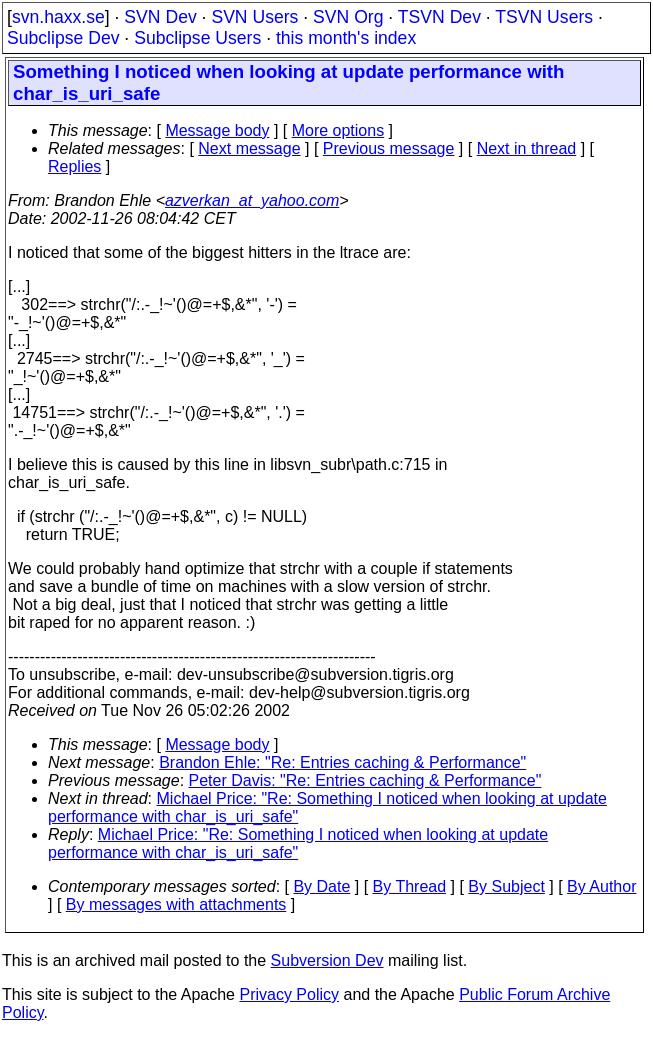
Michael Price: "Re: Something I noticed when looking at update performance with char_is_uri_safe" (298, 843)
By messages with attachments (176, 904)
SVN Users (254, 17)
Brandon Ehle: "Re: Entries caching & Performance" (342, 762)
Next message (249, 148)
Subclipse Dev (63, 38)
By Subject (506, 886)
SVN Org (348, 17)
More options (338, 130)
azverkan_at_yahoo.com (252, 200)
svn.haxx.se (58, 17)
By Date (321, 886)
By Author (601, 886)
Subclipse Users (197, 38)
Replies (74, 166)
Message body (217, 130)
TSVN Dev (439, 17)
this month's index (346, 38)
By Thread (410, 886)
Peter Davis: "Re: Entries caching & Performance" (365, 780)
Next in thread (527, 148)
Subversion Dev (327, 960)
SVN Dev (160, 17)
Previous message (389, 148)
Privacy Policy (289, 994)
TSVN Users (544, 17)
